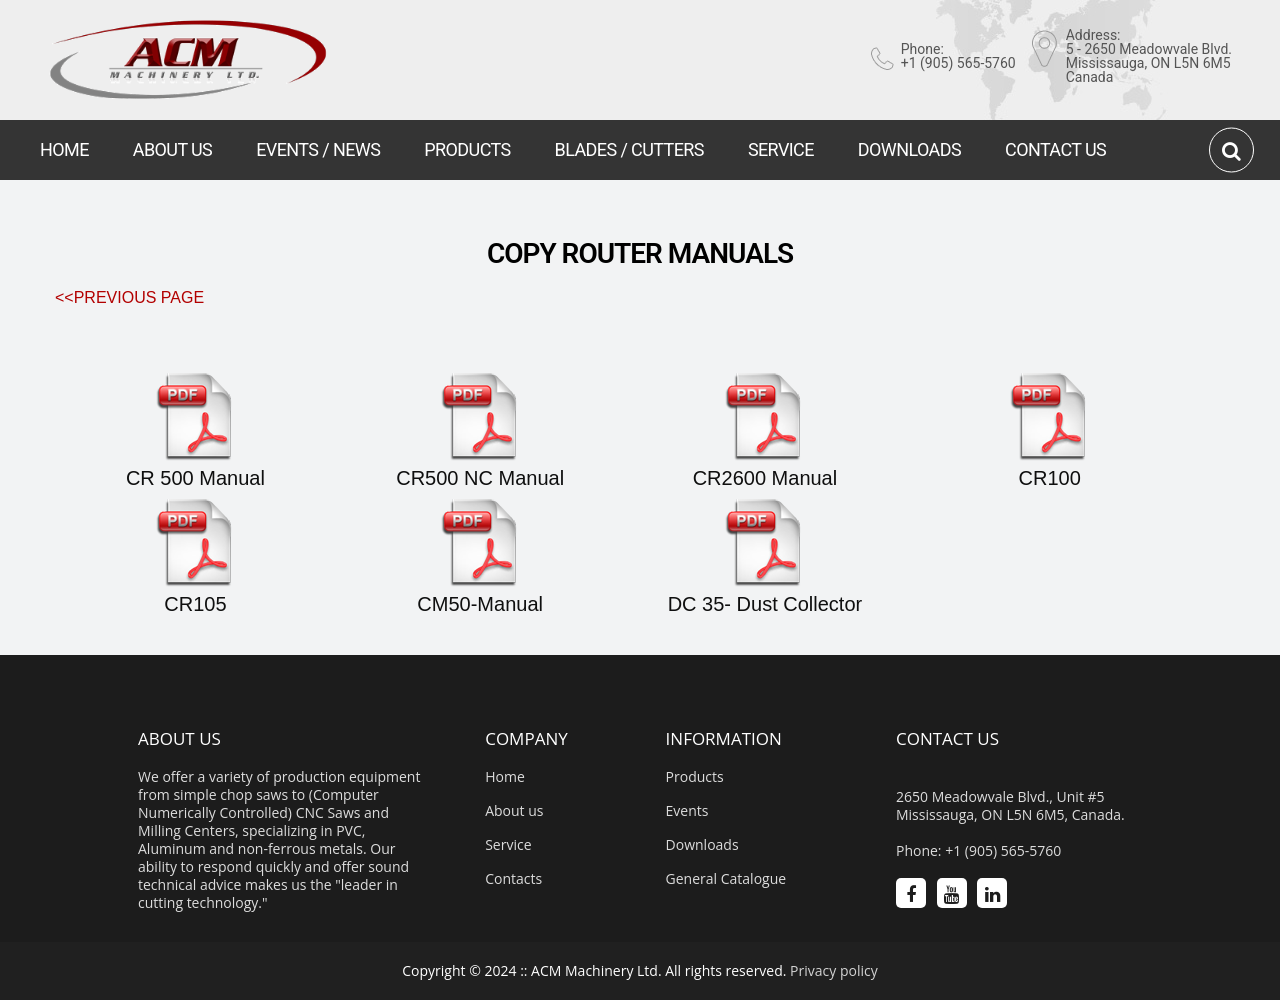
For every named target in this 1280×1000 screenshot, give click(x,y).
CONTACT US (1055, 149)
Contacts (513, 879)
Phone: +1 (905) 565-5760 (978, 851)
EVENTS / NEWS (318, 149)
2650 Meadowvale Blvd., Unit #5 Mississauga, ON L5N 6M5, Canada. (1010, 806)
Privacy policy (834, 970)
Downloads (702, 845)
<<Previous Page (129, 297)
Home (505, 777)
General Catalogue (726, 879)
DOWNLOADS (909, 149)
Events (687, 811)
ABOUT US (172, 149)
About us (514, 811)
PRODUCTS (467, 149)
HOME (64, 149)
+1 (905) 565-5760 (958, 63)
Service (508, 845)
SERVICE (781, 149)
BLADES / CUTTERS (629, 149)
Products (695, 777)
